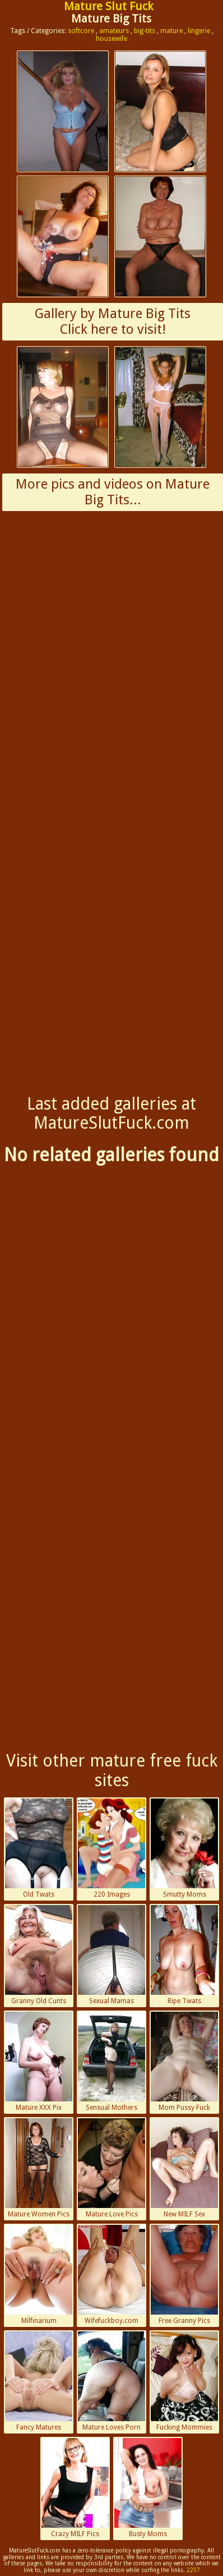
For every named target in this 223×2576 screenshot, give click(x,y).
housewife (111, 39)
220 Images (111, 1848)
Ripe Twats (184, 1955)
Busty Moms (148, 2488)
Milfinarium (38, 2275)
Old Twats (38, 1848)
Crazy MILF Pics (75, 2488)
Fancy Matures (38, 2381)
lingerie (199, 31)
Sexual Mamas (111, 1955)
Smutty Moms (184, 1848)
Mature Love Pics (111, 2168)
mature (171, 31)
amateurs (114, 31)
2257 (193, 2570)
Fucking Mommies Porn (184, 2382)
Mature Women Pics (38, 2168)
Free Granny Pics (184, 2275)
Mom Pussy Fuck (184, 2062)
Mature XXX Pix (38, 2062)
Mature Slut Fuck (108, 6)
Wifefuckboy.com (111, 2275)
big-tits (144, 31)
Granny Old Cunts (38, 1955)
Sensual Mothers (111, 2062)
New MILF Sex (184, 2168)
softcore (81, 31)
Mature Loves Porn (111, 2381)
